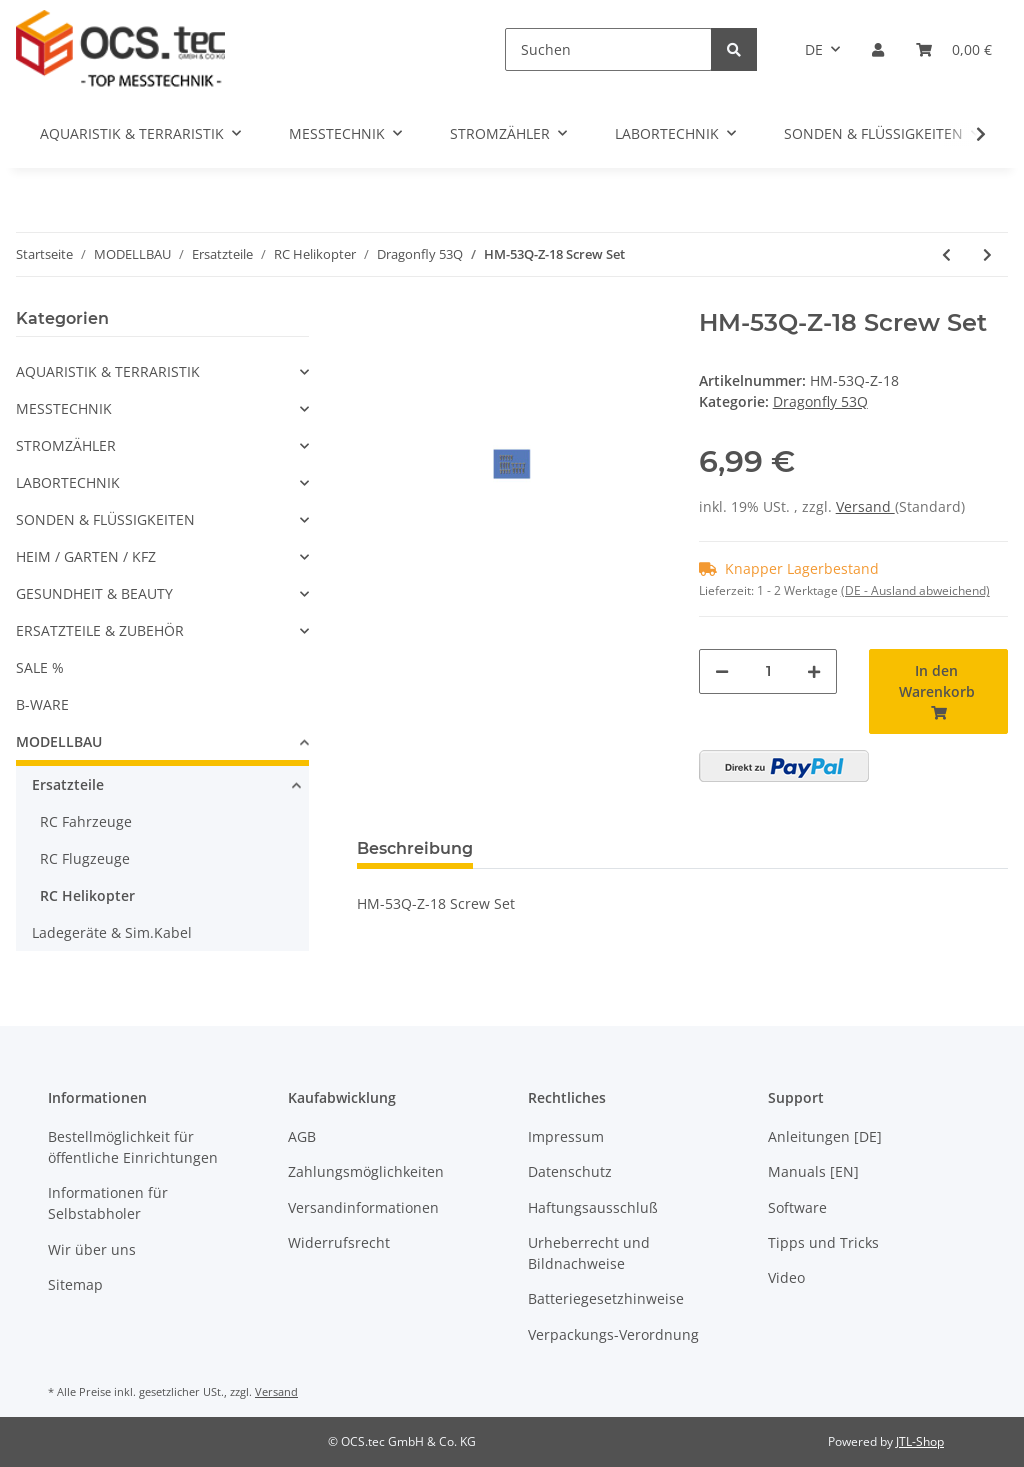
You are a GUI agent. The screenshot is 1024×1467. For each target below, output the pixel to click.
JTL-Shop (920, 1441)
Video (786, 1277)
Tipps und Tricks (823, 1242)
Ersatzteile (68, 784)
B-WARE (42, 704)
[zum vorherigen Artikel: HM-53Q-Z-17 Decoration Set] (946, 254)
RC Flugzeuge (85, 858)
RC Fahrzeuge (86, 821)
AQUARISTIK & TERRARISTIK (108, 371)
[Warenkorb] (954, 49)
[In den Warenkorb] (938, 691)
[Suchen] (608, 49)
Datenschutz (570, 1171)
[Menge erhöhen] (814, 671)
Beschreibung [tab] (415, 848)
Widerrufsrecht (339, 1242)
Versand (865, 506)
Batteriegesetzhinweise (606, 1298)
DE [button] (814, 49)
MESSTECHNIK (64, 408)
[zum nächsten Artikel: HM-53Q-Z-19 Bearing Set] (987, 254)
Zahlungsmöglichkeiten (366, 1171)
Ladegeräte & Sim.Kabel (112, 932)
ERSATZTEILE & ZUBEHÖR (100, 630)
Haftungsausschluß (593, 1207)
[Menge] (768, 671)
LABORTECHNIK (68, 482)
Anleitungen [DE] (825, 1136)
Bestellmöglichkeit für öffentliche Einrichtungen (133, 1147)
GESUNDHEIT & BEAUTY (94, 593)
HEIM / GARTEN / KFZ (86, 556)
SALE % (40, 667)
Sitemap (75, 1284)
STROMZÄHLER (66, 445)
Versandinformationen (363, 1207)
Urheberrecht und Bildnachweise (589, 1253)
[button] (878, 49)
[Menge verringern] (722, 671)
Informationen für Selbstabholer (108, 1203)
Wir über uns (92, 1249)
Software (797, 1207)
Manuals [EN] (813, 1171)
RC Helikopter (87, 895)
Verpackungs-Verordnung (613, 1334)
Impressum (566, 1136)
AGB (302, 1136)
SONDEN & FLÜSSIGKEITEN (105, 519)
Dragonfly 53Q (820, 401)
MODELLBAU (59, 741)
